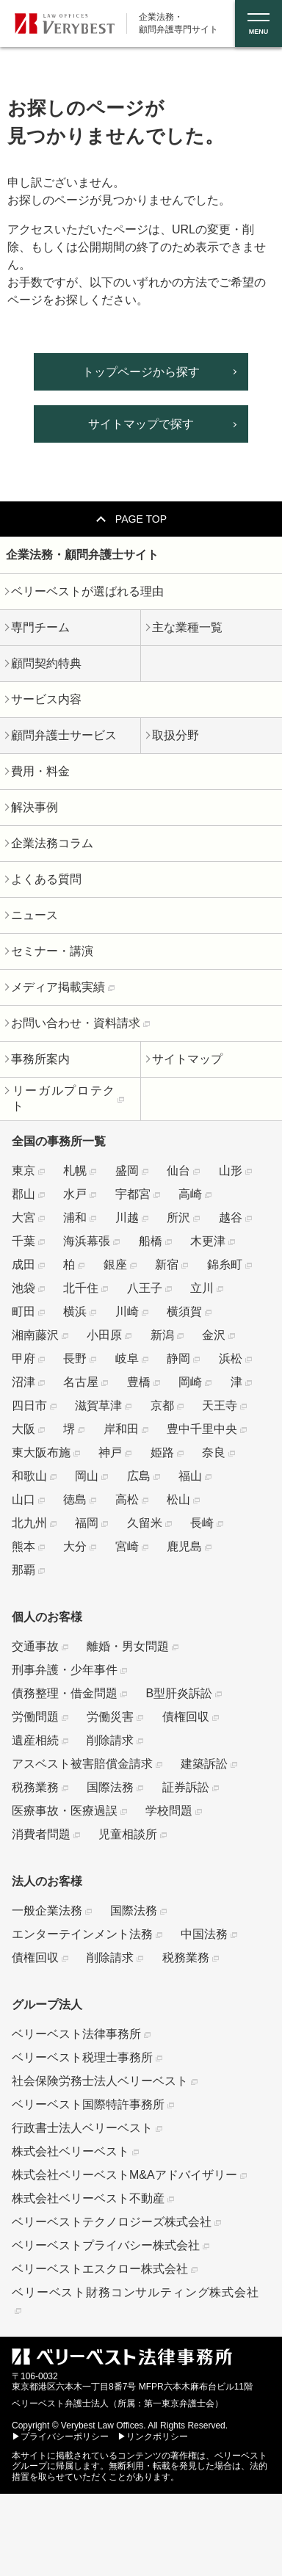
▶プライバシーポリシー (60, 2436)
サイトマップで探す (141, 424)
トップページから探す (141, 372)
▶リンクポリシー (153, 2436)
